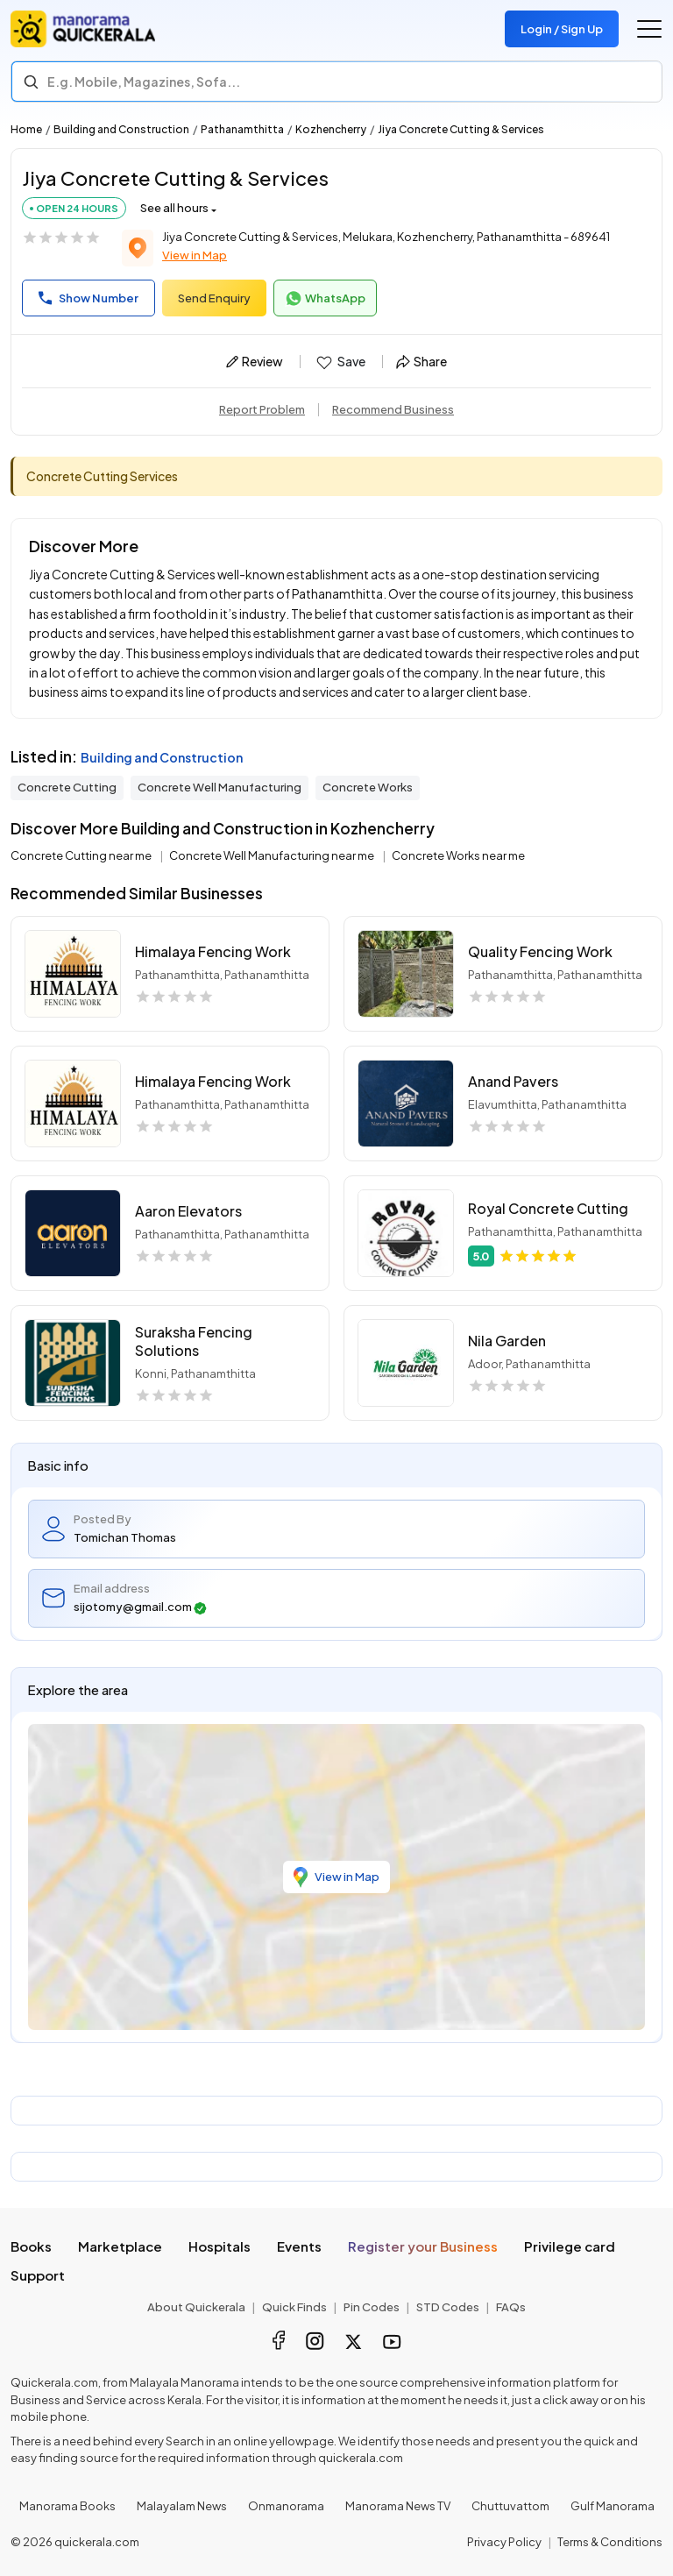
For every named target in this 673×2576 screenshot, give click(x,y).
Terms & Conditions (609, 2542)
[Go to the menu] (649, 29)
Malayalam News (182, 2506)
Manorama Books (67, 2506)
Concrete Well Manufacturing (219, 787)
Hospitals (219, 2246)
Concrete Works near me (458, 855)
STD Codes (447, 2307)
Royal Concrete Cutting (548, 1208)
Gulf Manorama (612, 2506)
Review (254, 361)
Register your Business (423, 2246)
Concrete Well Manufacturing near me (272, 855)
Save (339, 362)
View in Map (194, 255)
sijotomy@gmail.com (140, 1607)
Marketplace (120, 2246)
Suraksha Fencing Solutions (193, 1341)
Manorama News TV (397, 2506)
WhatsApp (325, 299)
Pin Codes (372, 2307)
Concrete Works (367, 787)
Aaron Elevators (188, 1211)
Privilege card (569, 2246)
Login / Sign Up (562, 29)
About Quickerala (196, 2307)
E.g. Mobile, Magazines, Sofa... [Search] (143, 81)
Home (26, 129)
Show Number (88, 298)
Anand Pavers (513, 1081)
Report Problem (262, 409)
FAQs (511, 2307)
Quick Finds (294, 2307)
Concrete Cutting (67, 787)
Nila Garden (507, 1340)
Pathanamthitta (242, 129)
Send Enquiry (214, 298)
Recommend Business (393, 409)
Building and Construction (121, 129)
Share (421, 361)
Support (38, 2275)
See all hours (174, 208)
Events (299, 2246)
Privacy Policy (504, 2542)
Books (31, 2246)
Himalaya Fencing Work (213, 951)
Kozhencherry (330, 129)
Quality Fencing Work (540, 951)
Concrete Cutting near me (82, 855)
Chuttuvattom (510, 2506)
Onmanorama (286, 2506)
